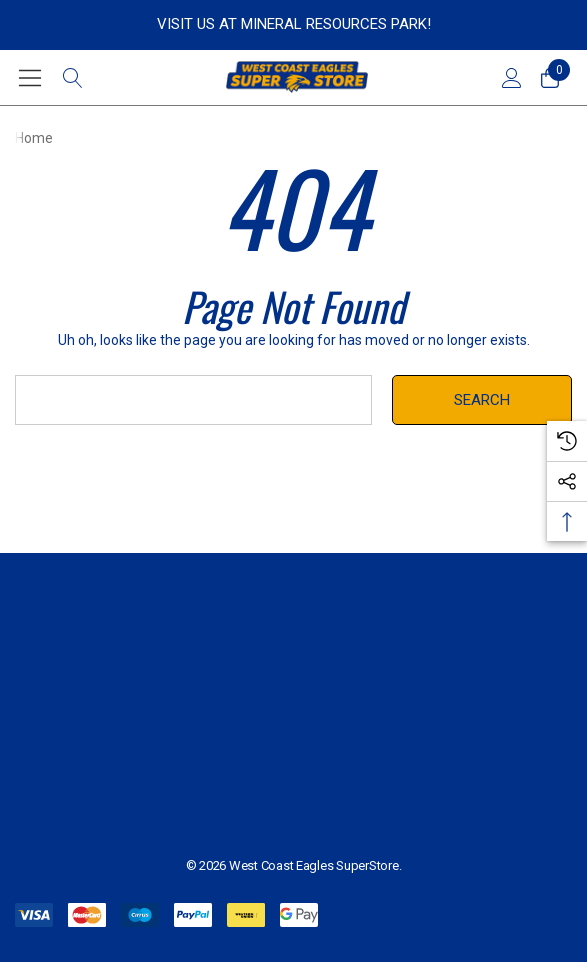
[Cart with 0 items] (548, 78)
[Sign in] (510, 78)
